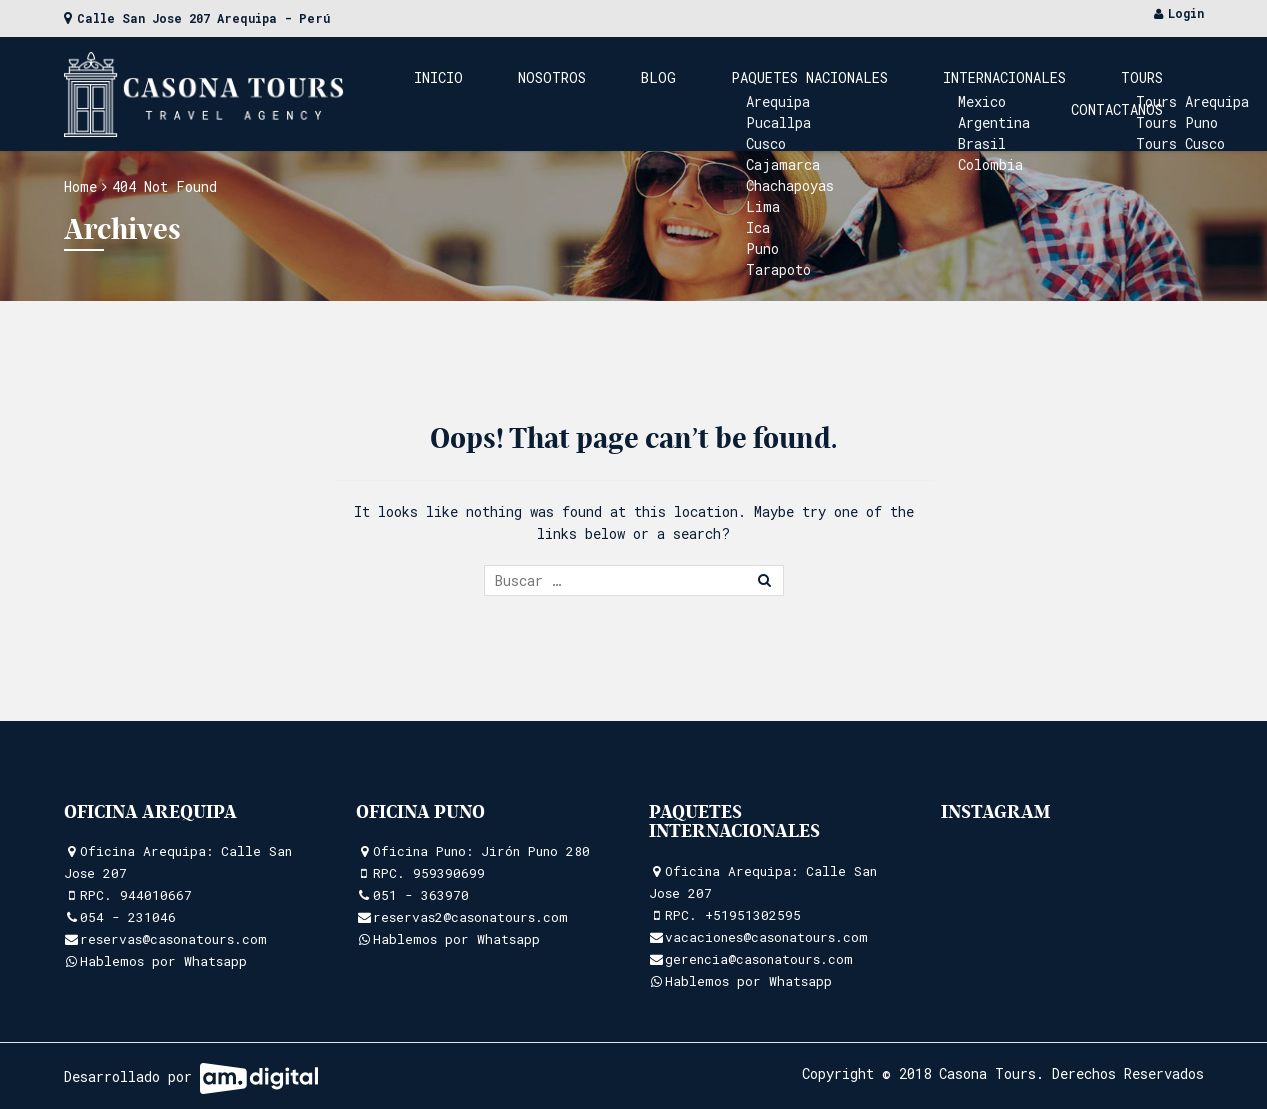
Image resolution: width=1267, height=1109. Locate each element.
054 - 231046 (128, 917)
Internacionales (927, 93)
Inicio (481, 93)
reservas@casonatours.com (173, 939)
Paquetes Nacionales (762, 93)
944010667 (156, 895)
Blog (641, 93)
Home (80, 186)
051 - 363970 (421, 895)
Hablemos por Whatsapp (163, 961)
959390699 (449, 873)
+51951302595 (753, 915)
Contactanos (1132, 93)
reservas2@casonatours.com (470, 917)
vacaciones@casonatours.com (766, 937)
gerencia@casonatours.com (759, 959)
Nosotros (565, 93)
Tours (1035, 93)
